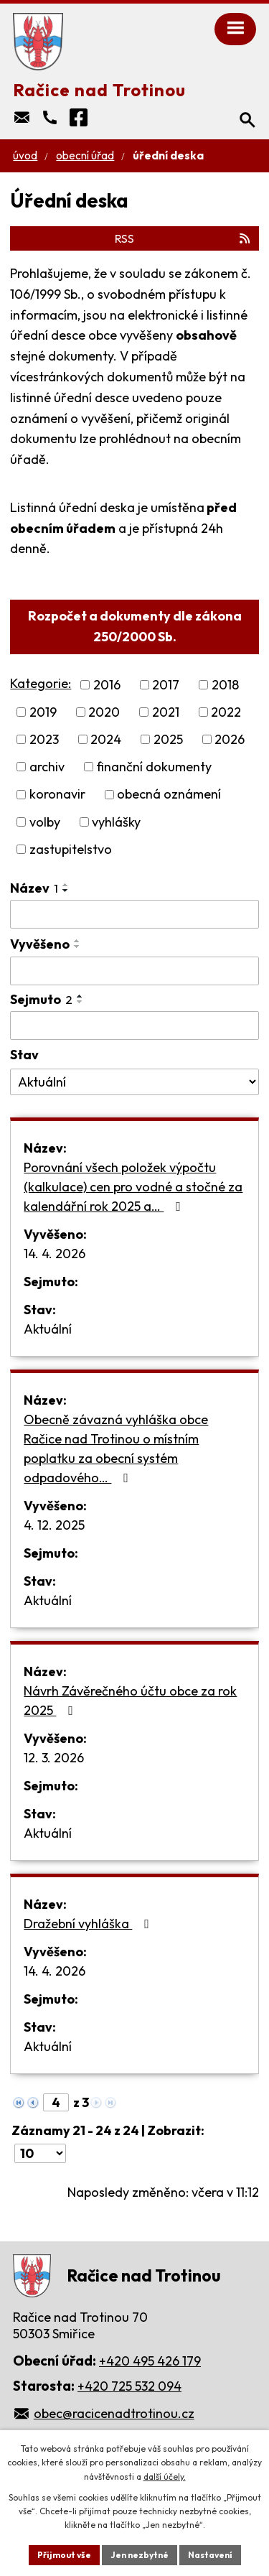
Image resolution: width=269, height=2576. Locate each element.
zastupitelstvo (70, 849)
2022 (226, 712)
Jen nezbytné (139, 2554)
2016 (107, 684)
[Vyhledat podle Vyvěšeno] (134, 971)
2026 (229, 739)
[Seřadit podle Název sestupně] (66, 890)
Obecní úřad (85, 155)
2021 (165, 712)
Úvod (25, 155)
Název (34, 888)
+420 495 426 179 (150, 2361)
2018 (225, 684)
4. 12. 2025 (54, 1525)
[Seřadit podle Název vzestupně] (66, 885)
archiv (47, 766)
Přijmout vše (64, 2554)
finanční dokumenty (154, 766)
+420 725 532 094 (129, 2386)
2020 (104, 712)
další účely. (164, 2476)
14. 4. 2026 (54, 1253)
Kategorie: (40, 683)
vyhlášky (116, 822)
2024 (105, 739)
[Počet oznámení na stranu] (40, 2153)
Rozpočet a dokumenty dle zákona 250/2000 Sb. (135, 626)
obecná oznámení (169, 794)
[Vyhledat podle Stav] (134, 1082)
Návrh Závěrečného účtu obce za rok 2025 (130, 1701)
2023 (44, 739)
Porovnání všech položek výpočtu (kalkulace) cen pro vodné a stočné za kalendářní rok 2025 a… (133, 1186)
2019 (43, 712)
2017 (165, 684)
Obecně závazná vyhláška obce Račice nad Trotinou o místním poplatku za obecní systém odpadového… (116, 1448)
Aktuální (48, 1329)
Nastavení (210, 2554)
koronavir (57, 794)
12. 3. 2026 (54, 1757)
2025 (168, 739)
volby (44, 822)
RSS (183, 238)
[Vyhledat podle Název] (134, 914)
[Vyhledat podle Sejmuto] (134, 1025)
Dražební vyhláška (89, 1923)
